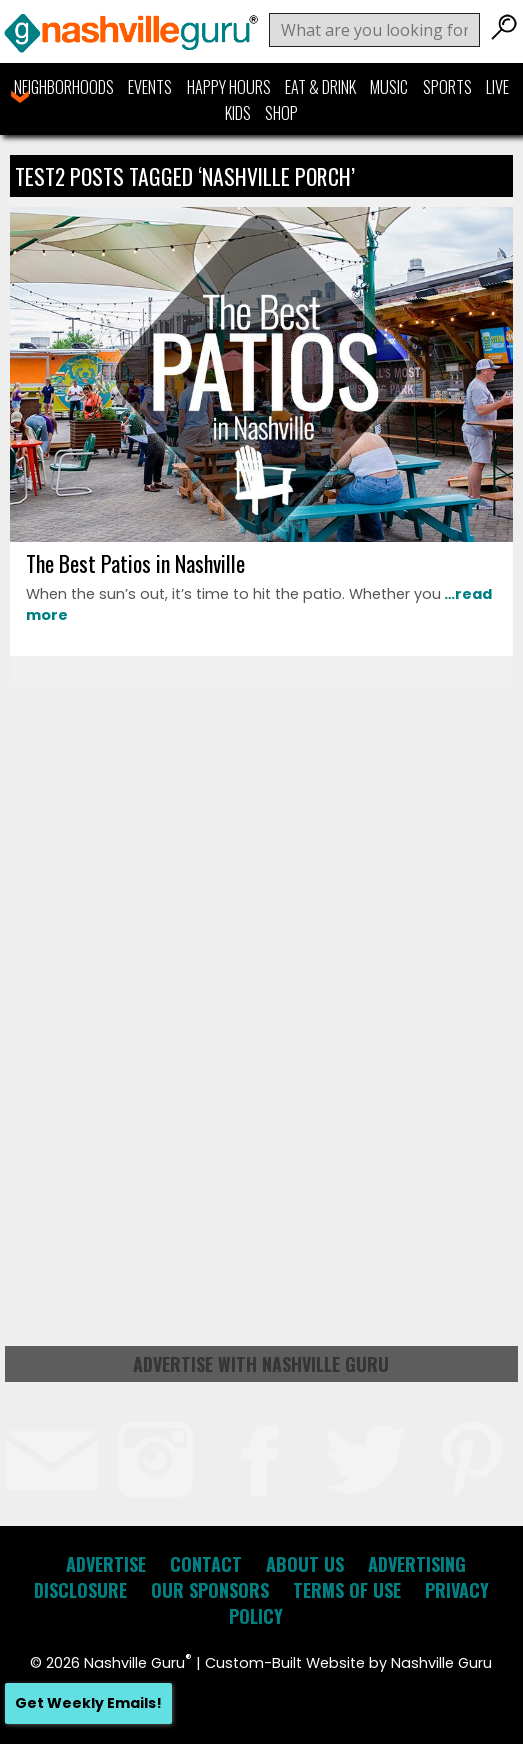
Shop (281, 113)
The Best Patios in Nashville (135, 563)
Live (497, 87)
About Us (305, 1564)
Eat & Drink (320, 87)
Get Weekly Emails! (88, 1703)
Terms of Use (347, 1590)
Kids (238, 113)
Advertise (106, 1564)
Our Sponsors (210, 1590)
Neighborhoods (64, 87)
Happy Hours (229, 87)
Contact (206, 1564)
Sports (447, 87)
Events (150, 87)
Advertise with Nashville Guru (261, 1364)
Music (389, 87)
